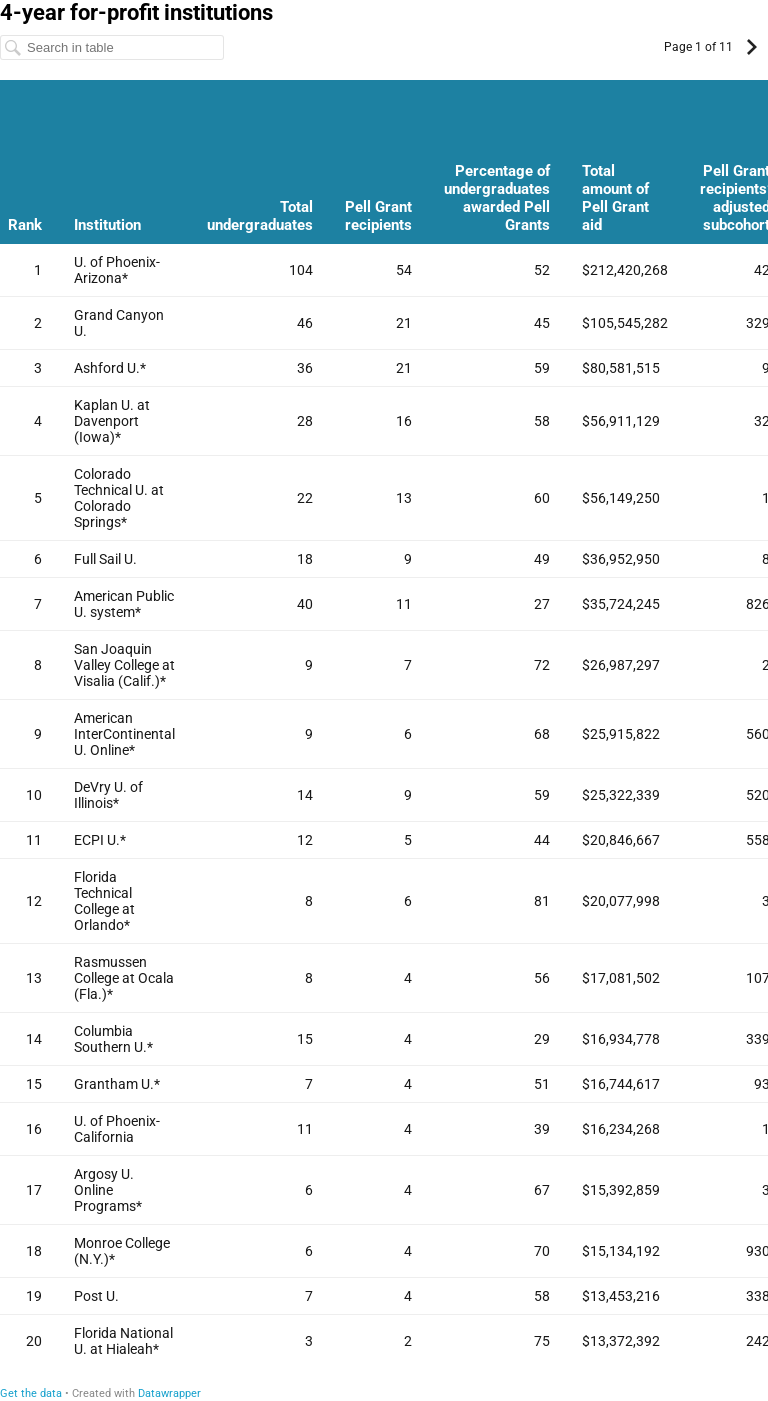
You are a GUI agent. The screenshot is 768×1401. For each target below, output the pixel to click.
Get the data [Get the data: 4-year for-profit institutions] (31, 1393)
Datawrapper (169, 1393)
